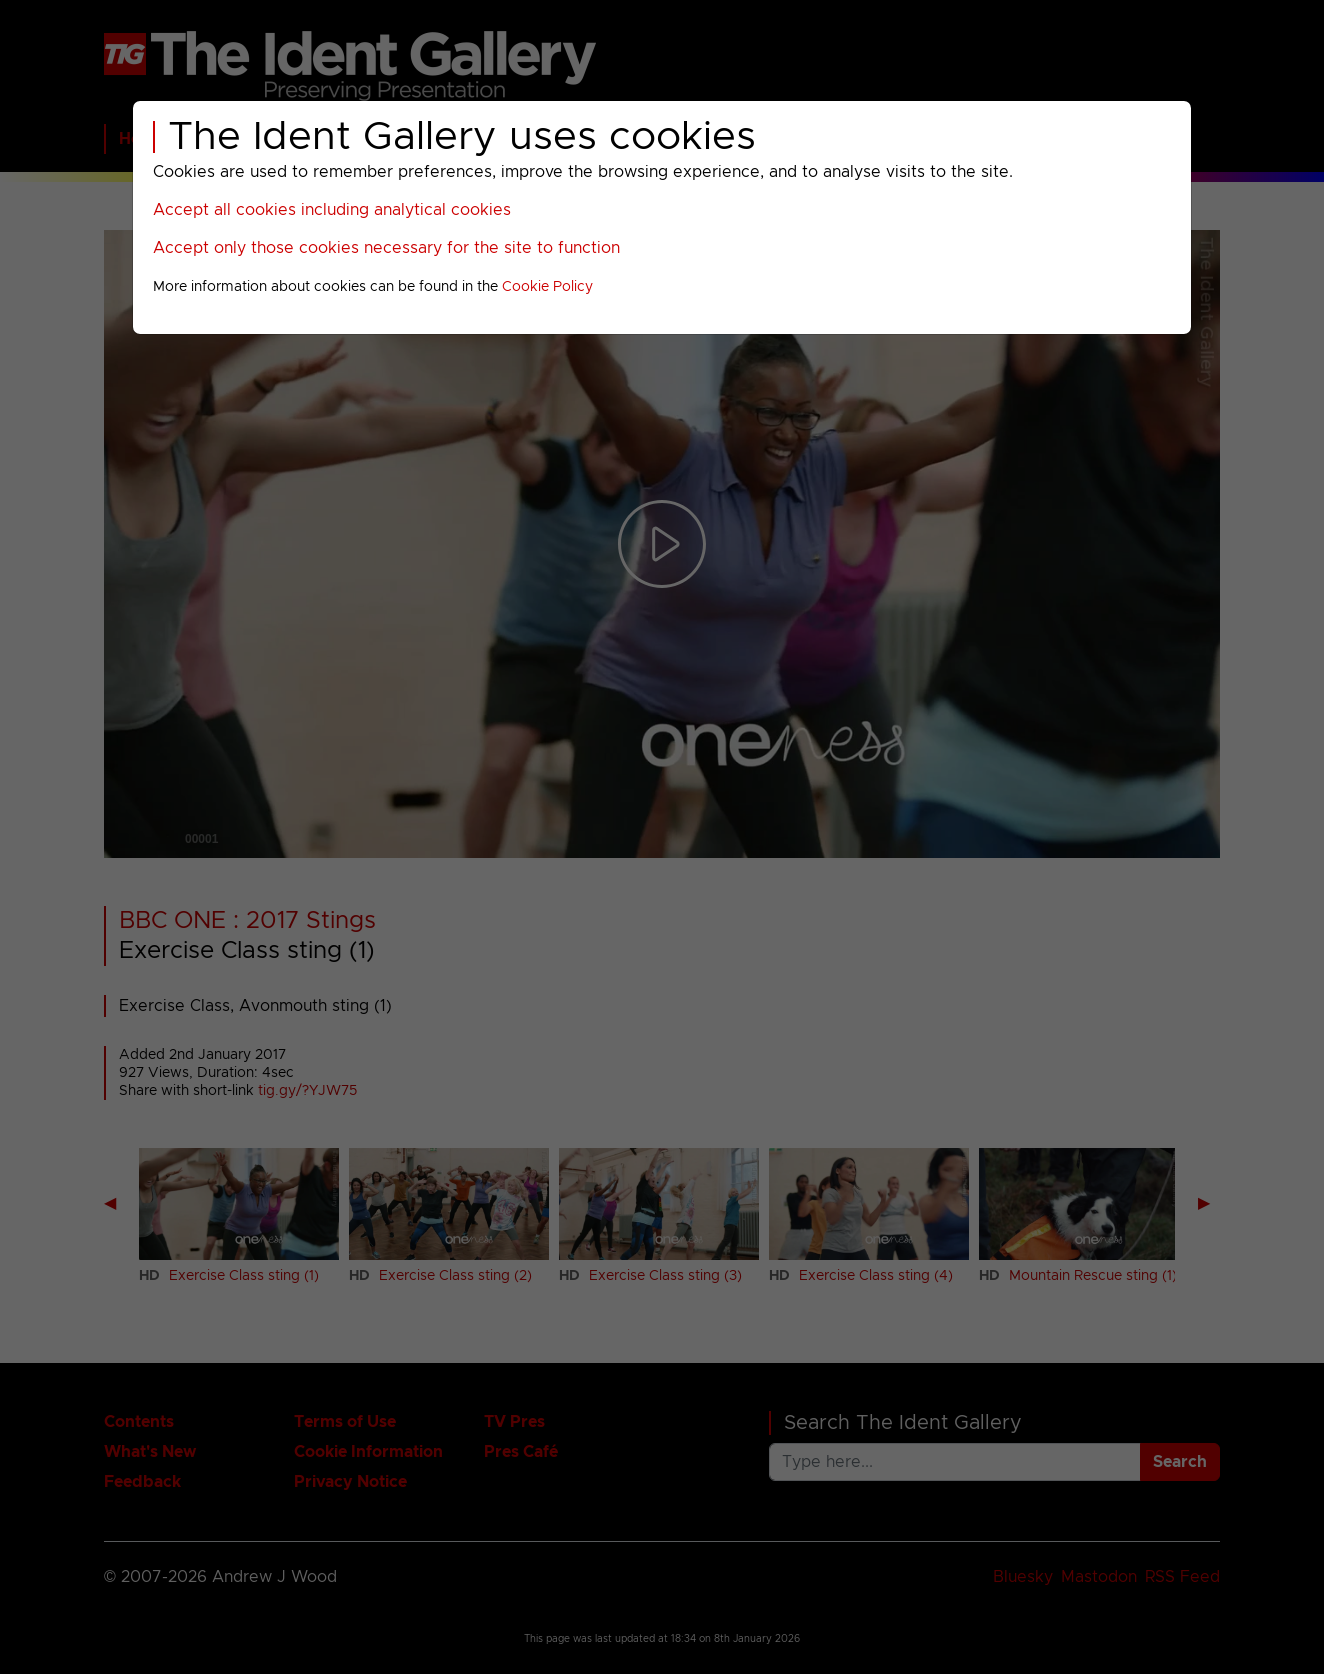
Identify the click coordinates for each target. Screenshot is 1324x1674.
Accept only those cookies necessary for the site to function (386, 248)
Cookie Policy (547, 287)
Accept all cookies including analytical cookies (332, 210)
